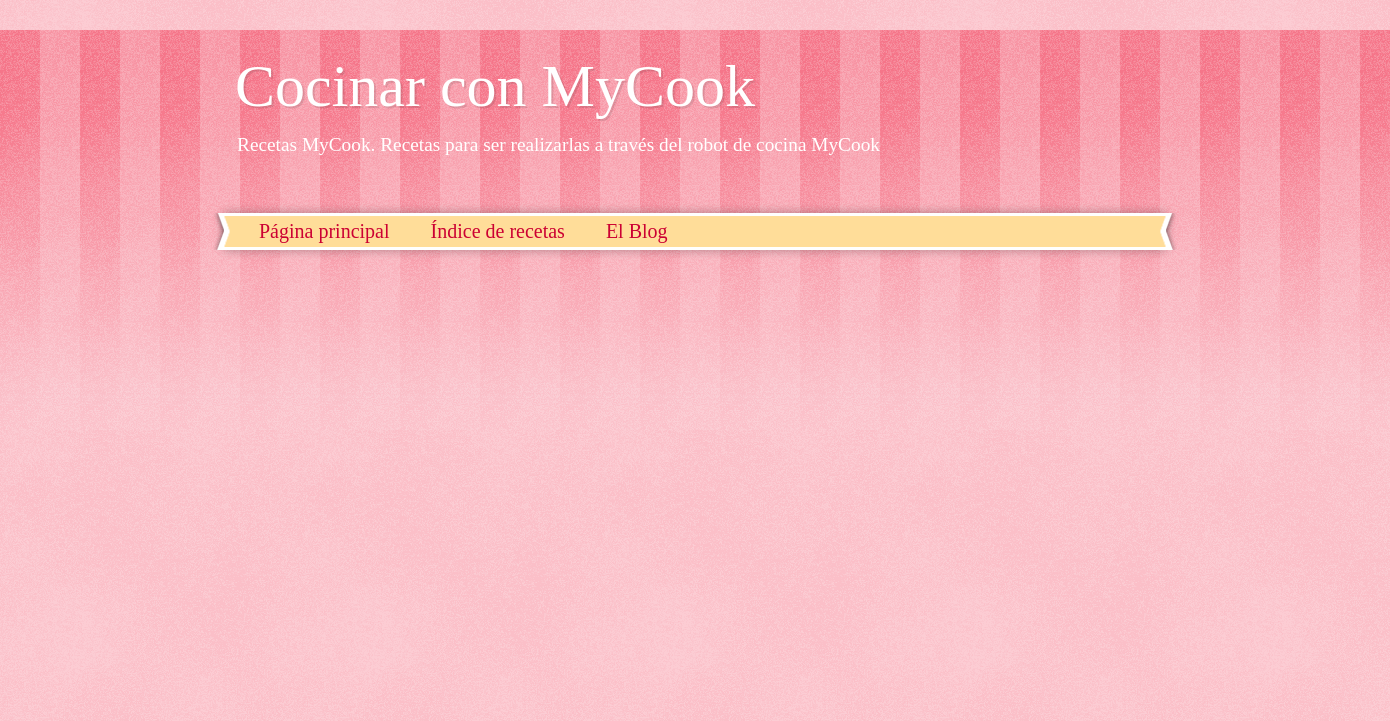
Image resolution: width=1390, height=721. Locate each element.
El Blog (637, 231)
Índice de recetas (498, 231)
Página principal (324, 231)
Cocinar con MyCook (495, 86)
